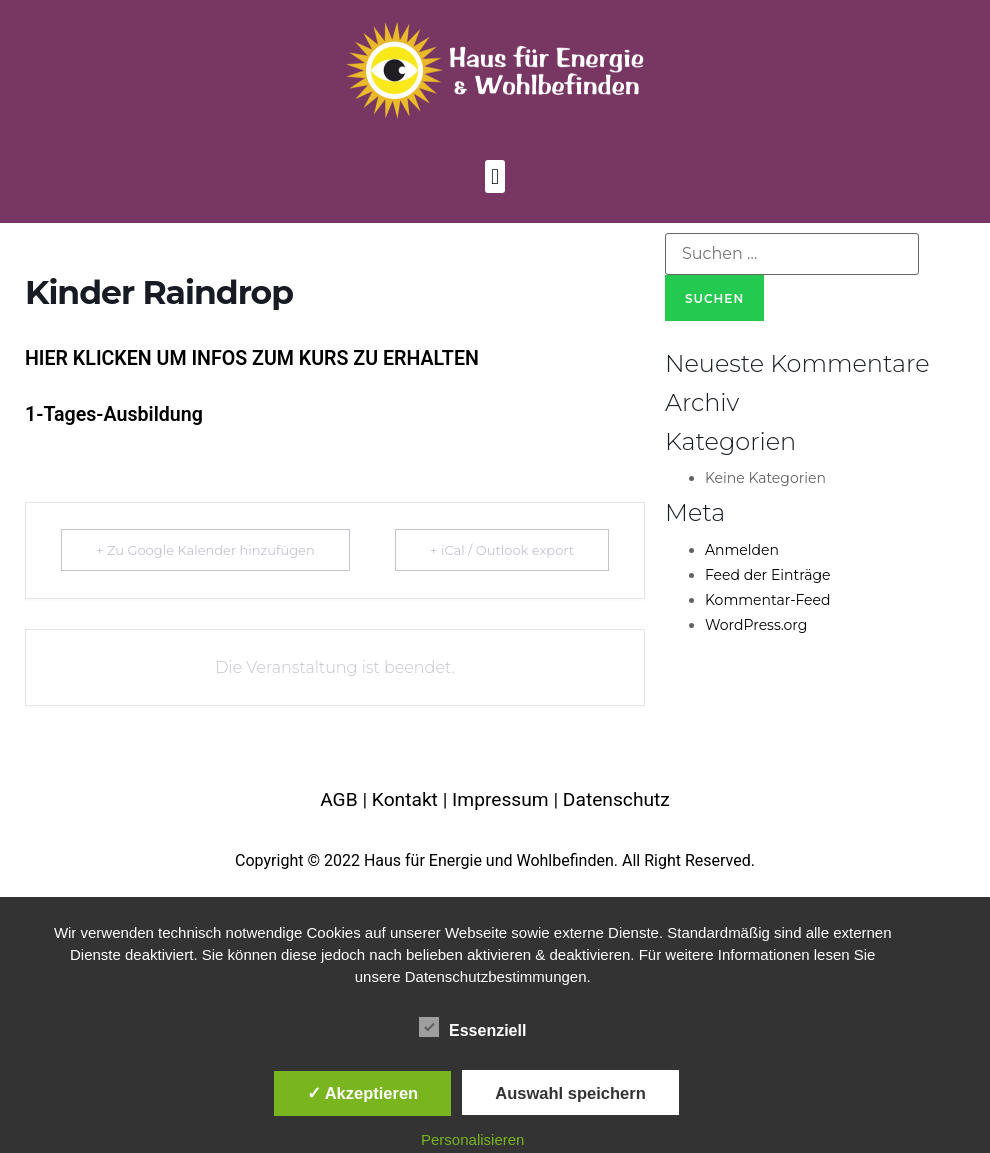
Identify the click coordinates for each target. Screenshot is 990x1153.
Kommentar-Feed (768, 600)
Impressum (500, 799)
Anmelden (742, 550)
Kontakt (405, 799)
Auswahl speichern (570, 1093)
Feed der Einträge (768, 575)
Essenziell (472, 1027)
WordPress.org (756, 625)
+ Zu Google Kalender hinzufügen (205, 550)
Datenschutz (616, 799)
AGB (338, 799)
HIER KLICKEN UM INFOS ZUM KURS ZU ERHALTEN (252, 358)
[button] (494, 176)
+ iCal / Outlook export (502, 550)
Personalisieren (472, 1139)
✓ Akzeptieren (363, 1093)
